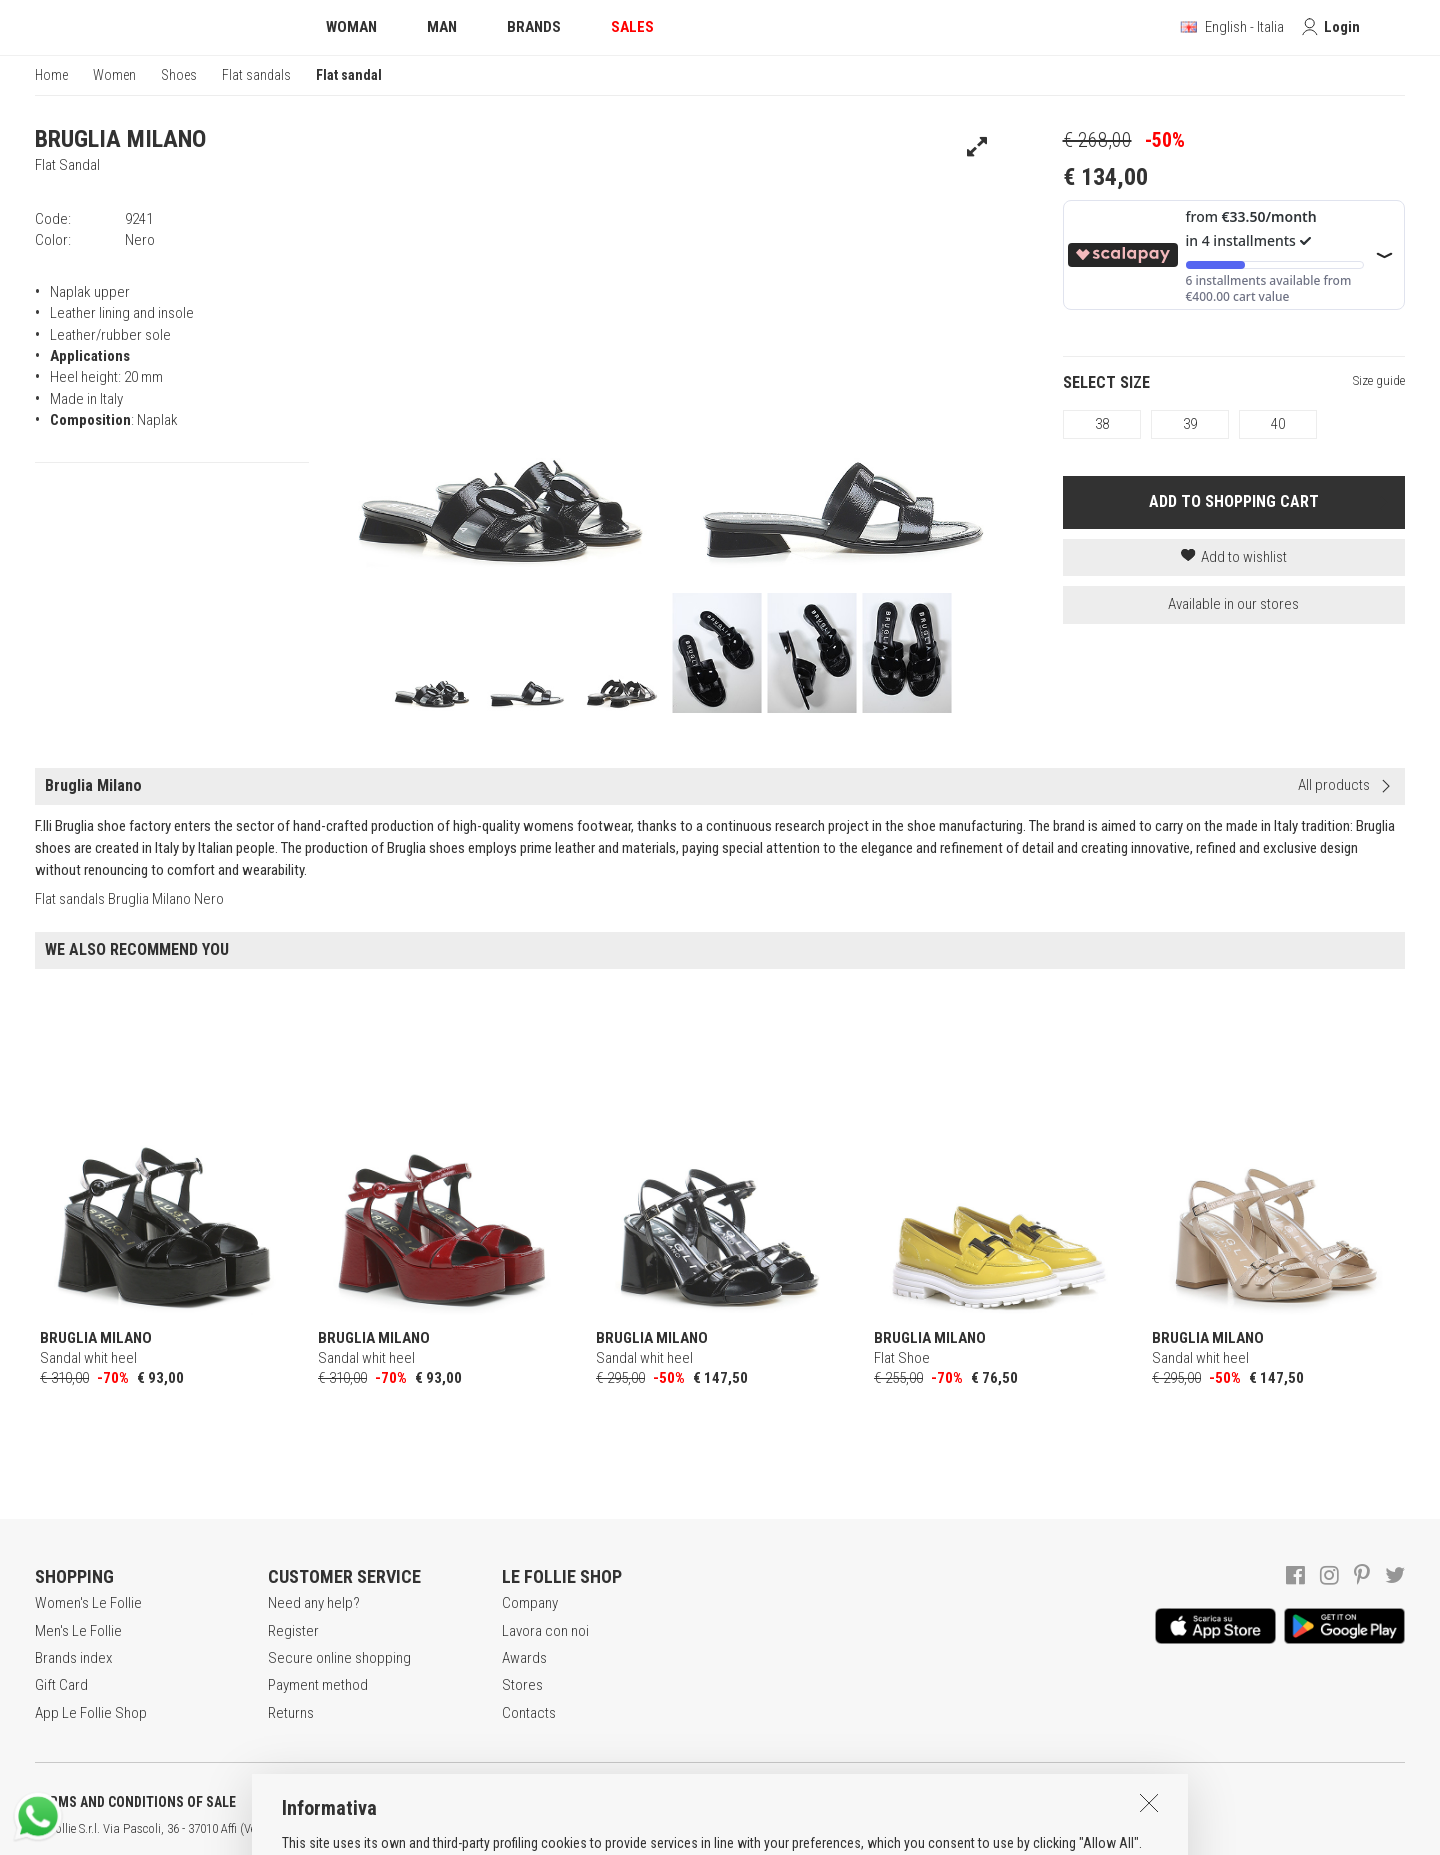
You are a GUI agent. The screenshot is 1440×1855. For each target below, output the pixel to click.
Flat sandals (256, 75)
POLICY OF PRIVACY (353, 1802)
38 (1102, 424)
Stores (522, 1685)
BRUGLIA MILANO (120, 139)
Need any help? (314, 1603)
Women (114, 75)
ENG (710, 1829)
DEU (735, 1829)
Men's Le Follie (78, 1631)
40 (1278, 424)
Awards (524, 1658)
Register (293, 1631)
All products (1334, 785)
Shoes (179, 75)
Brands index (73, 1658)
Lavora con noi (545, 1631)
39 (1190, 424)
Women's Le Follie (88, 1603)
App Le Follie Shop (91, 1713)
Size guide (1379, 380)
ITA (686, 1829)
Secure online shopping (339, 1658)
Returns (291, 1713)
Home (51, 75)
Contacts (529, 1713)
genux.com (641, 1829)
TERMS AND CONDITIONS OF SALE (135, 1802)
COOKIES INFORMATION (541, 1802)
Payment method (318, 1685)
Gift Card (61, 1685)
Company (530, 1603)
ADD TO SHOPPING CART (1234, 501)
